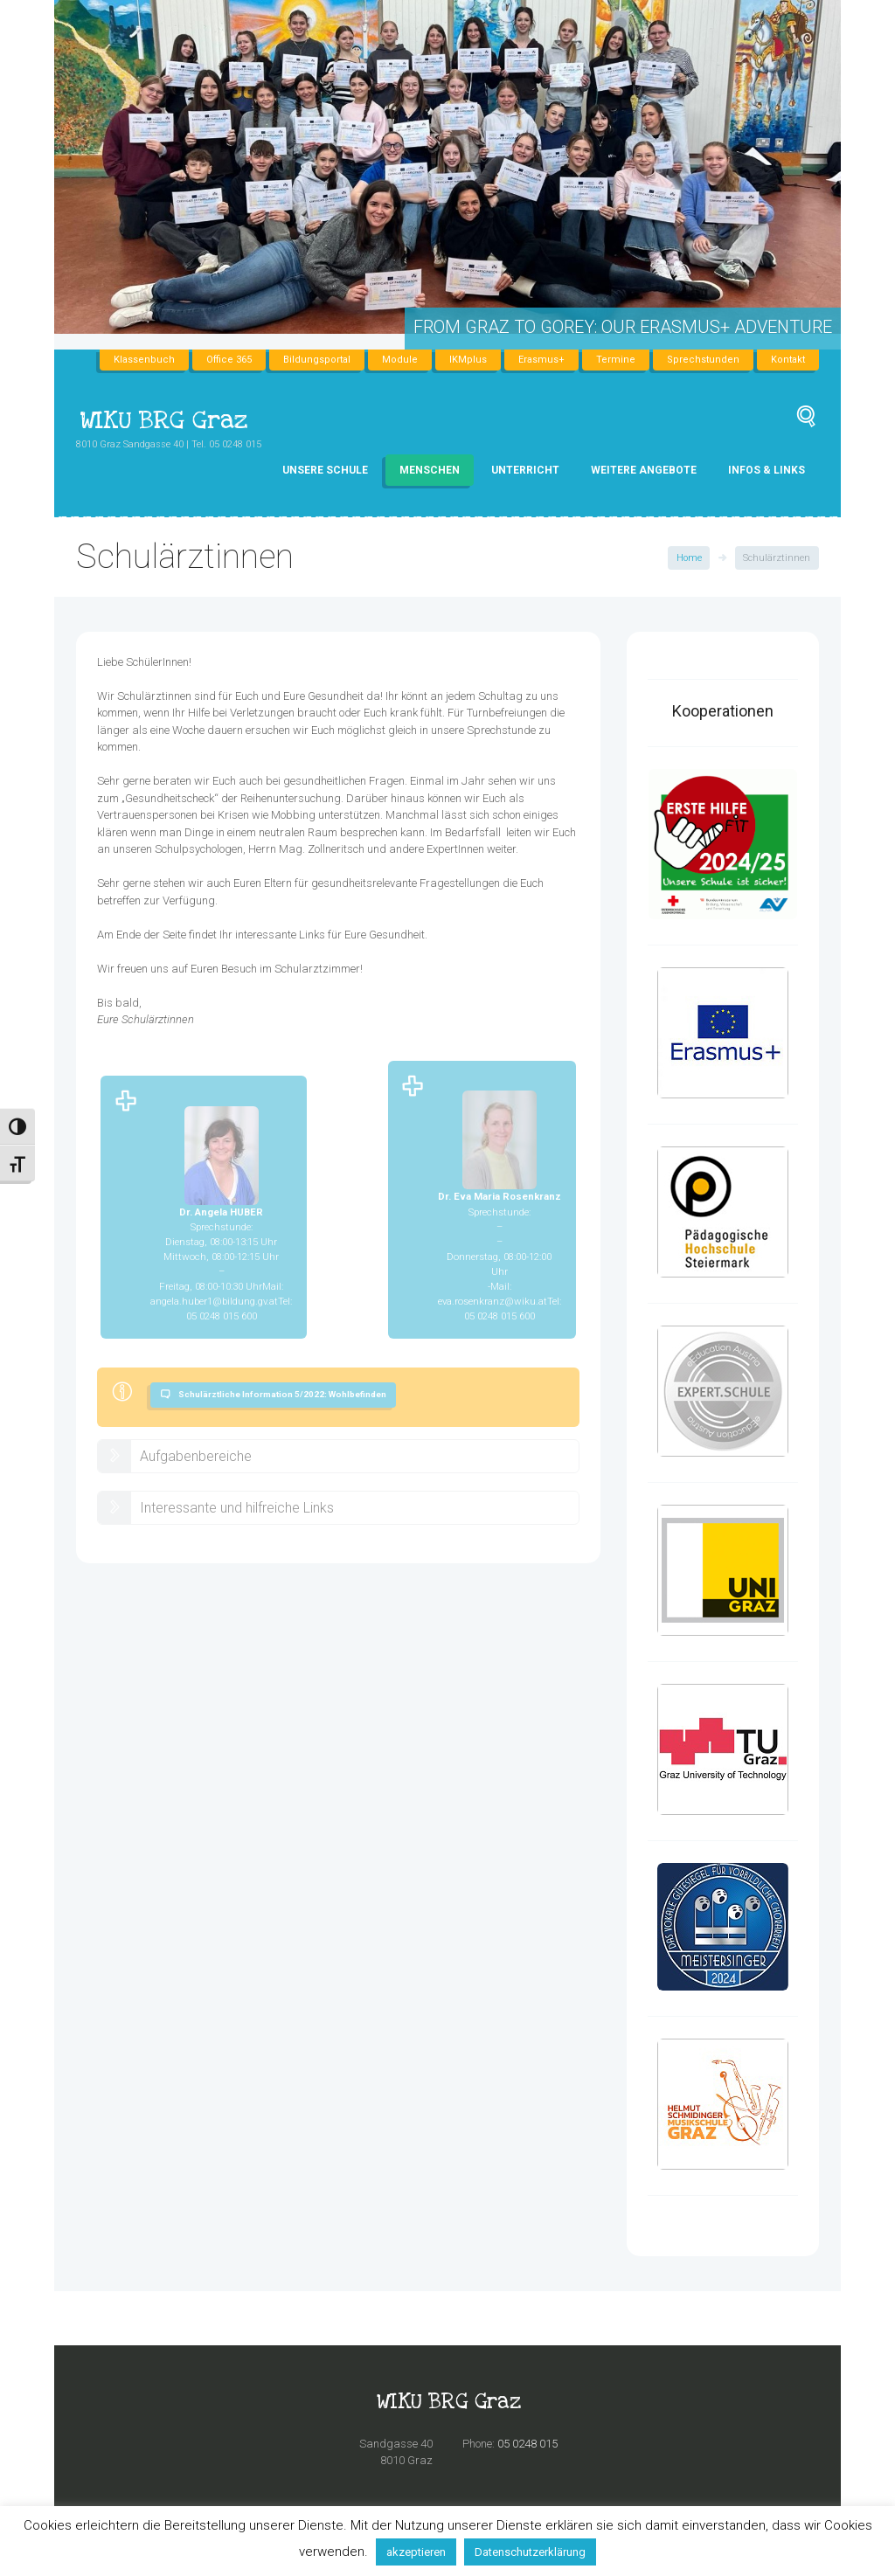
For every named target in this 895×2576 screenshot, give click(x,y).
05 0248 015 (527, 2443)
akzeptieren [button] (416, 2552)
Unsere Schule (325, 470)
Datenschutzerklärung (530, 2552)
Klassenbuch (144, 359)
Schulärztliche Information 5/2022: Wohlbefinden (282, 1394)
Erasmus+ (541, 359)
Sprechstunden (703, 359)
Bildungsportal (316, 359)
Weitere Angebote (644, 470)
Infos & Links (766, 470)
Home (689, 558)
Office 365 (229, 359)
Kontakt (788, 359)
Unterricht (525, 470)
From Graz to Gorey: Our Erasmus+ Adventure (622, 326)
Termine (615, 359)
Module (400, 359)
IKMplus (468, 359)
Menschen (429, 470)
